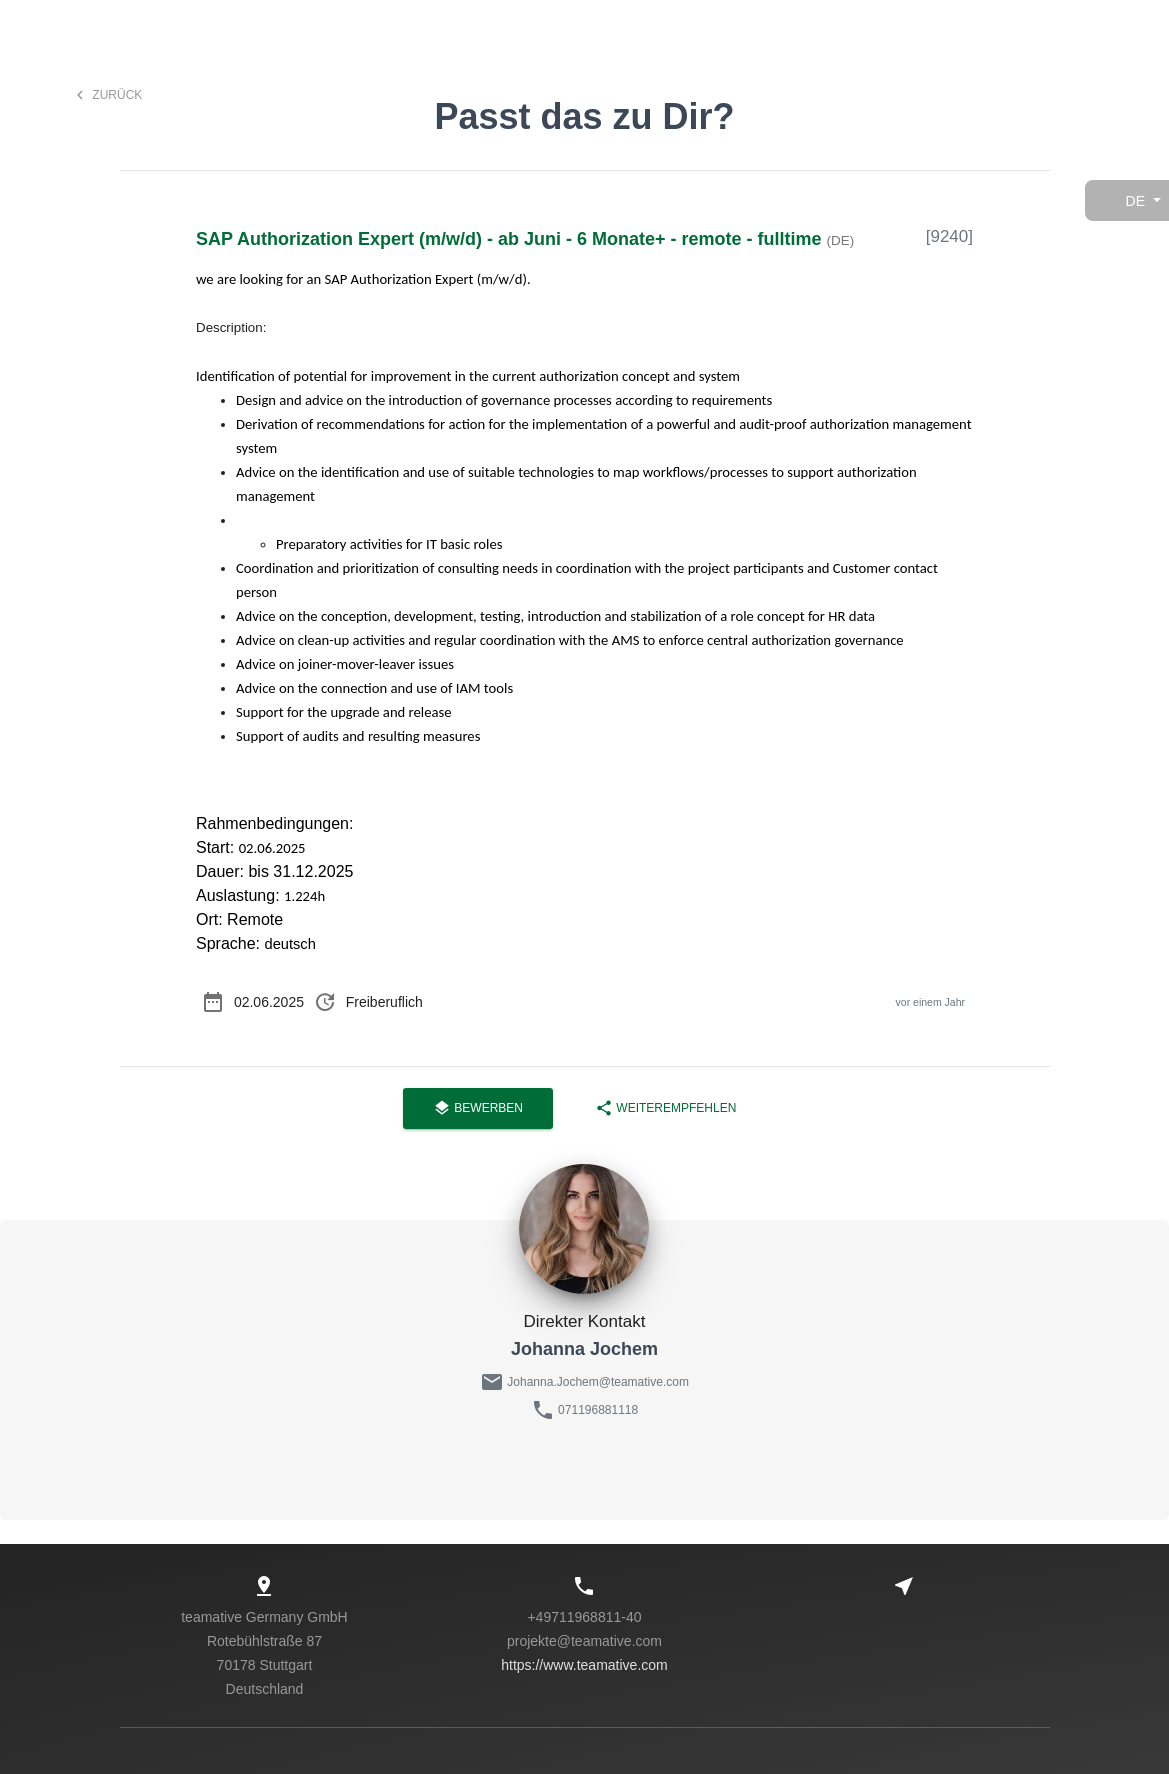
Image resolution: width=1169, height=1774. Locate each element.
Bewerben (478, 1108)
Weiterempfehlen (665, 1108)
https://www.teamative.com (584, 1665)
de (1135, 201)
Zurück (106, 95)
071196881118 (598, 1410)
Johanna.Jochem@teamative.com (596, 1382)
